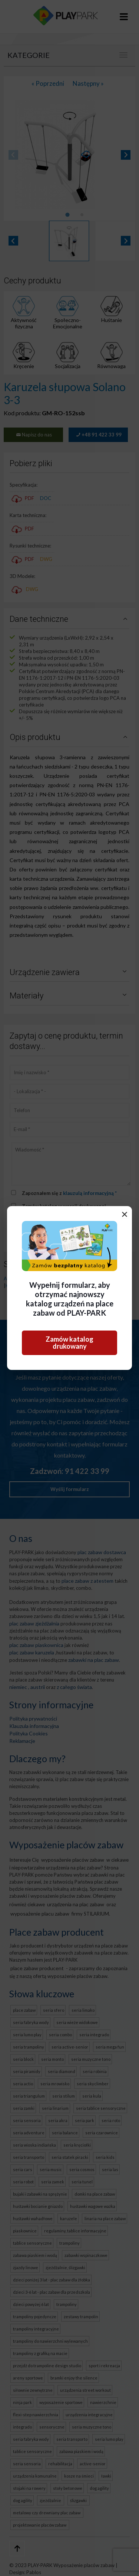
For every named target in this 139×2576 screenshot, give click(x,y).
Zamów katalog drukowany (69, 1342)
